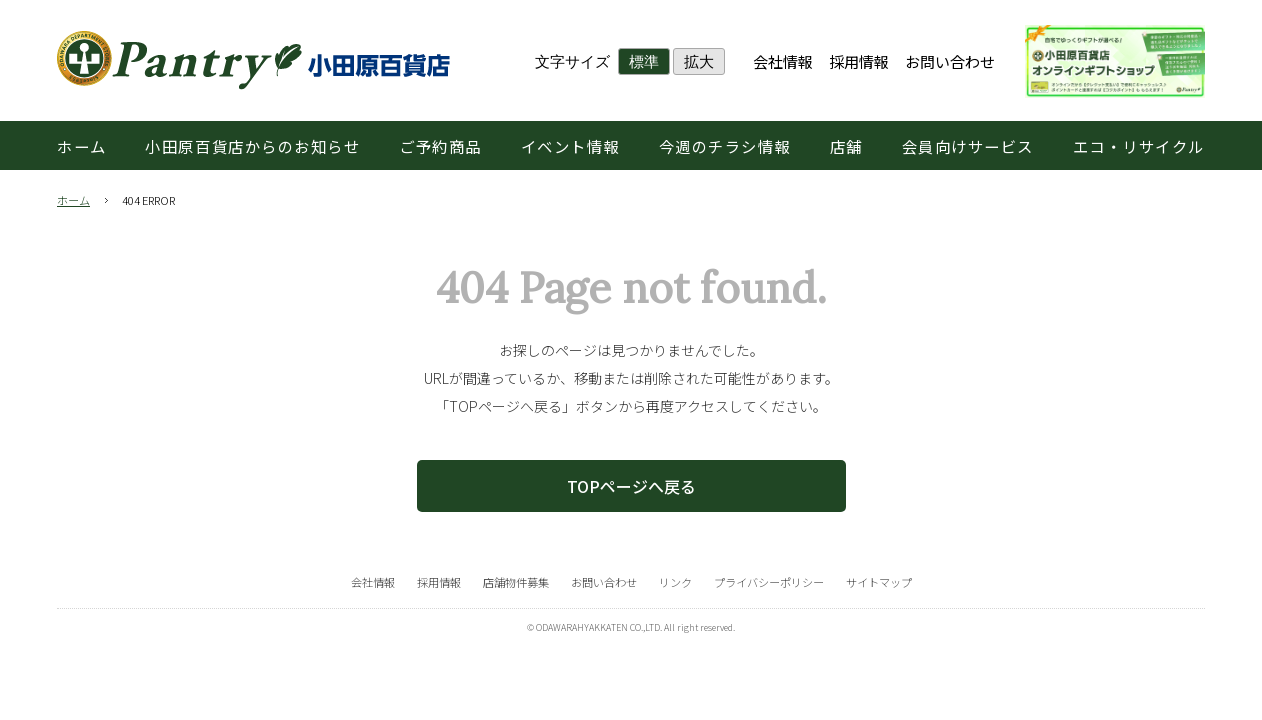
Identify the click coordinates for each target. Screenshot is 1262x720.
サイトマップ (879, 582)
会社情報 (783, 61)
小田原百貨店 (253, 60)
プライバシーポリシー (769, 582)
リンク (675, 582)
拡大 (699, 62)
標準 (644, 62)
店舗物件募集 (516, 582)
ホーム (73, 200)
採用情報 (859, 61)
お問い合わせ (950, 61)
